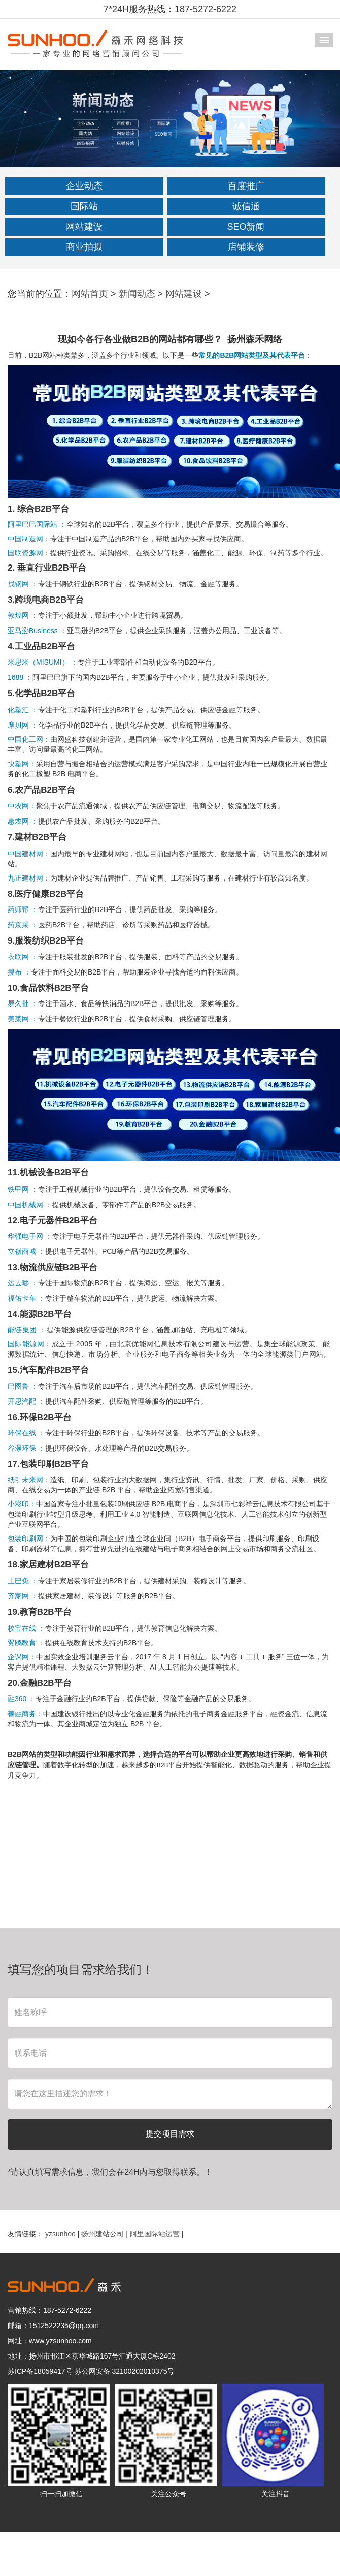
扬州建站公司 (103, 2233)
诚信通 (246, 206)
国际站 (84, 206)
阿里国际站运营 (156, 2233)
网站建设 (84, 227)
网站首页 (90, 294)
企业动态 (84, 186)
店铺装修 (246, 247)
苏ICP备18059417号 (40, 2371)
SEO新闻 (245, 227)
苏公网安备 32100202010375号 (125, 2371)
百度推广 (246, 186)
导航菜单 (324, 40)
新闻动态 (137, 294)
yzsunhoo (61, 2233)
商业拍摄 (84, 247)
